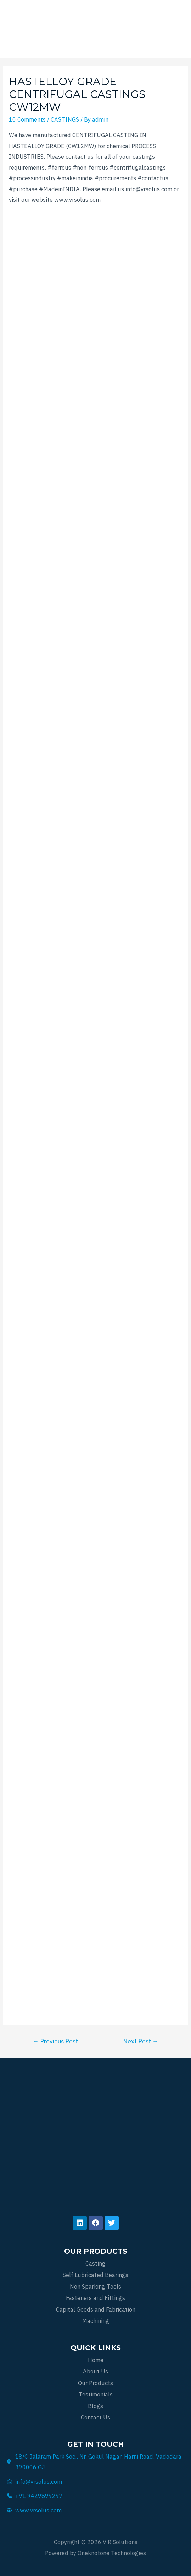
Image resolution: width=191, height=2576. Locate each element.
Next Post (141, 2041)
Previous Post (55, 2041)
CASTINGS (65, 119)
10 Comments (27, 119)
